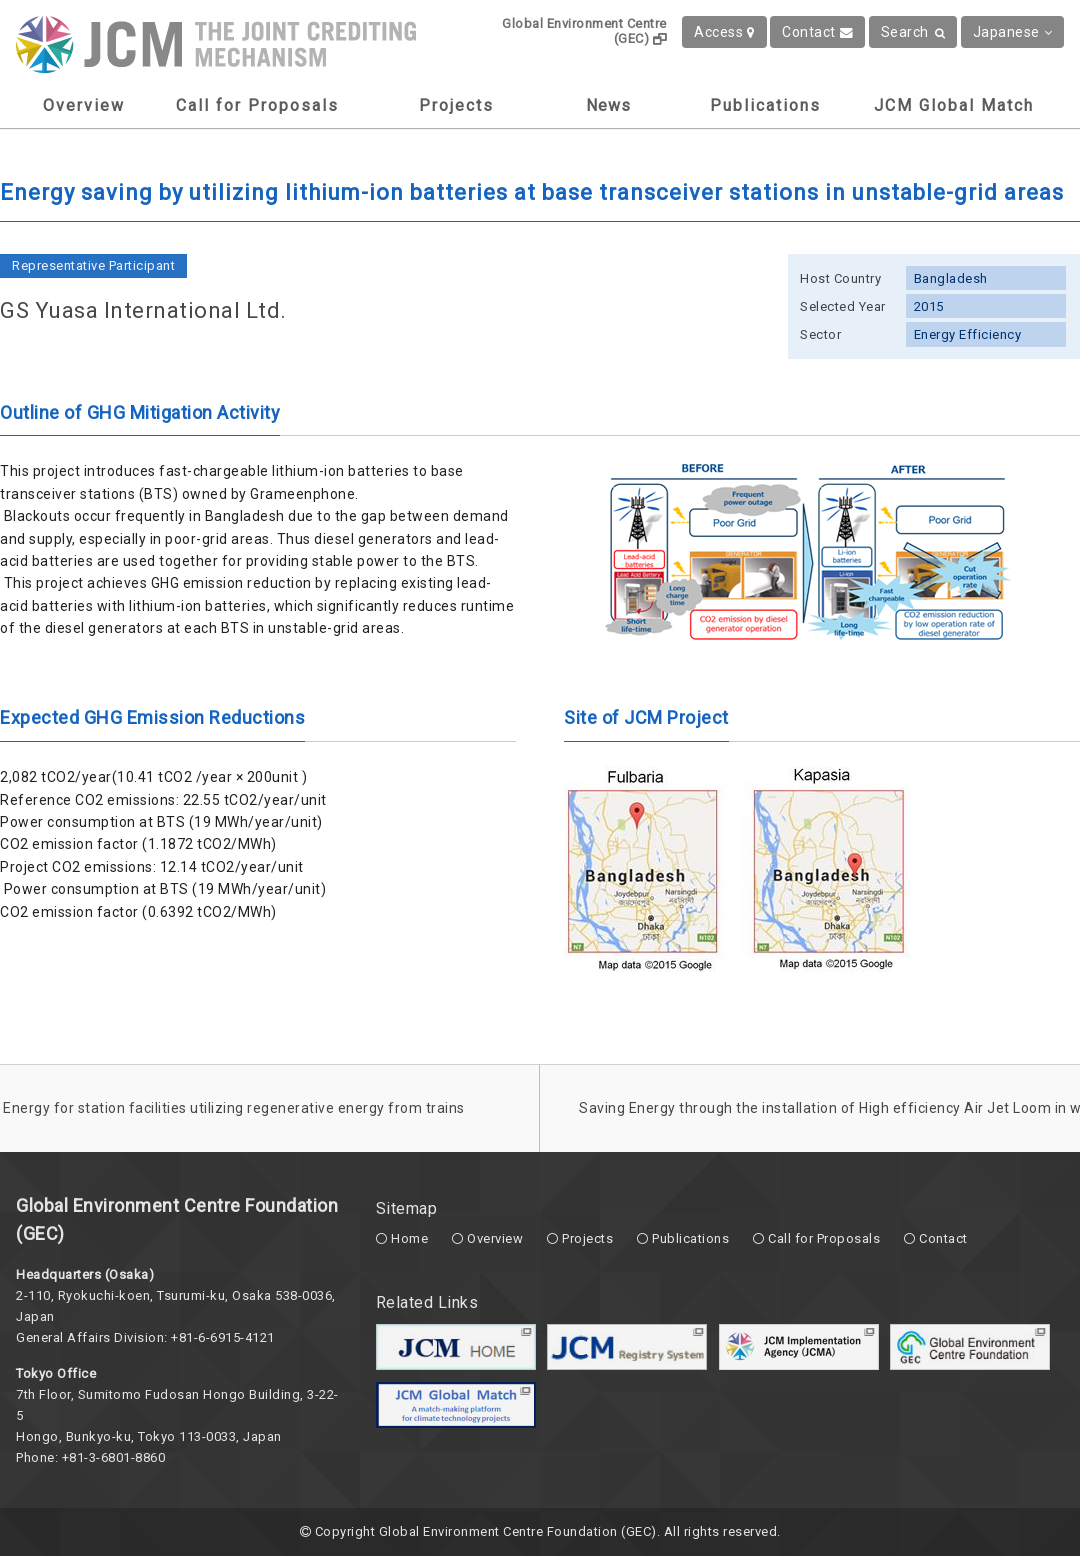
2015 (929, 306)
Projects (456, 105)
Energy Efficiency (968, 334)
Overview (84, 105)
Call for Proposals (257, 105)
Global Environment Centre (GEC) (584, 31)
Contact (817, 32)
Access (724, 32)
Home (409, 1238)
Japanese (1013, 32)
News (608, 105)
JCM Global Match (954, 105)
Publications (765, 105)
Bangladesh (951, 278)
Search (913, 32)
